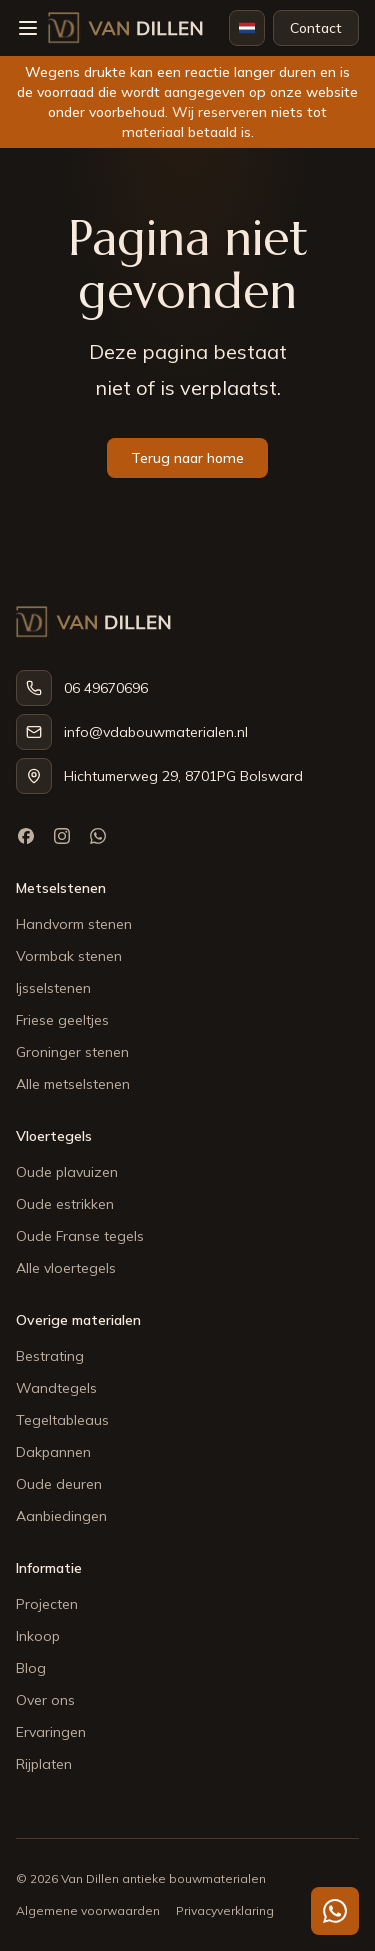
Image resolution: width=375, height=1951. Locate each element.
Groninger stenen (72, 1052)
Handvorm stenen (74, 924)
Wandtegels (56, 1388)
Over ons (45, 1700)
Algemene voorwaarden (88, 1910)
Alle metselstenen (73, 1084)
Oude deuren (59, 1484)
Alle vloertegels (66, 1268)
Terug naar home (187, 458)
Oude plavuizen (67, 1172)
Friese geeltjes (62, 1020)
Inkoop (38, 1636)
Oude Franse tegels (80, 1236)
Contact (316, 28)
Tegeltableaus (62, 1420)
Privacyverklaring (225, 1910)
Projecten (47, 1604)
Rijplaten (44, 1764)
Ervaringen (51, 1732)
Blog (31, 1668)
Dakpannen (53, 1452)
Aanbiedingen (61, 1516)
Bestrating (50, 1356)
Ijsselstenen (53, 988)
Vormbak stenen (69, 956)
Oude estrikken (65, 1204)
